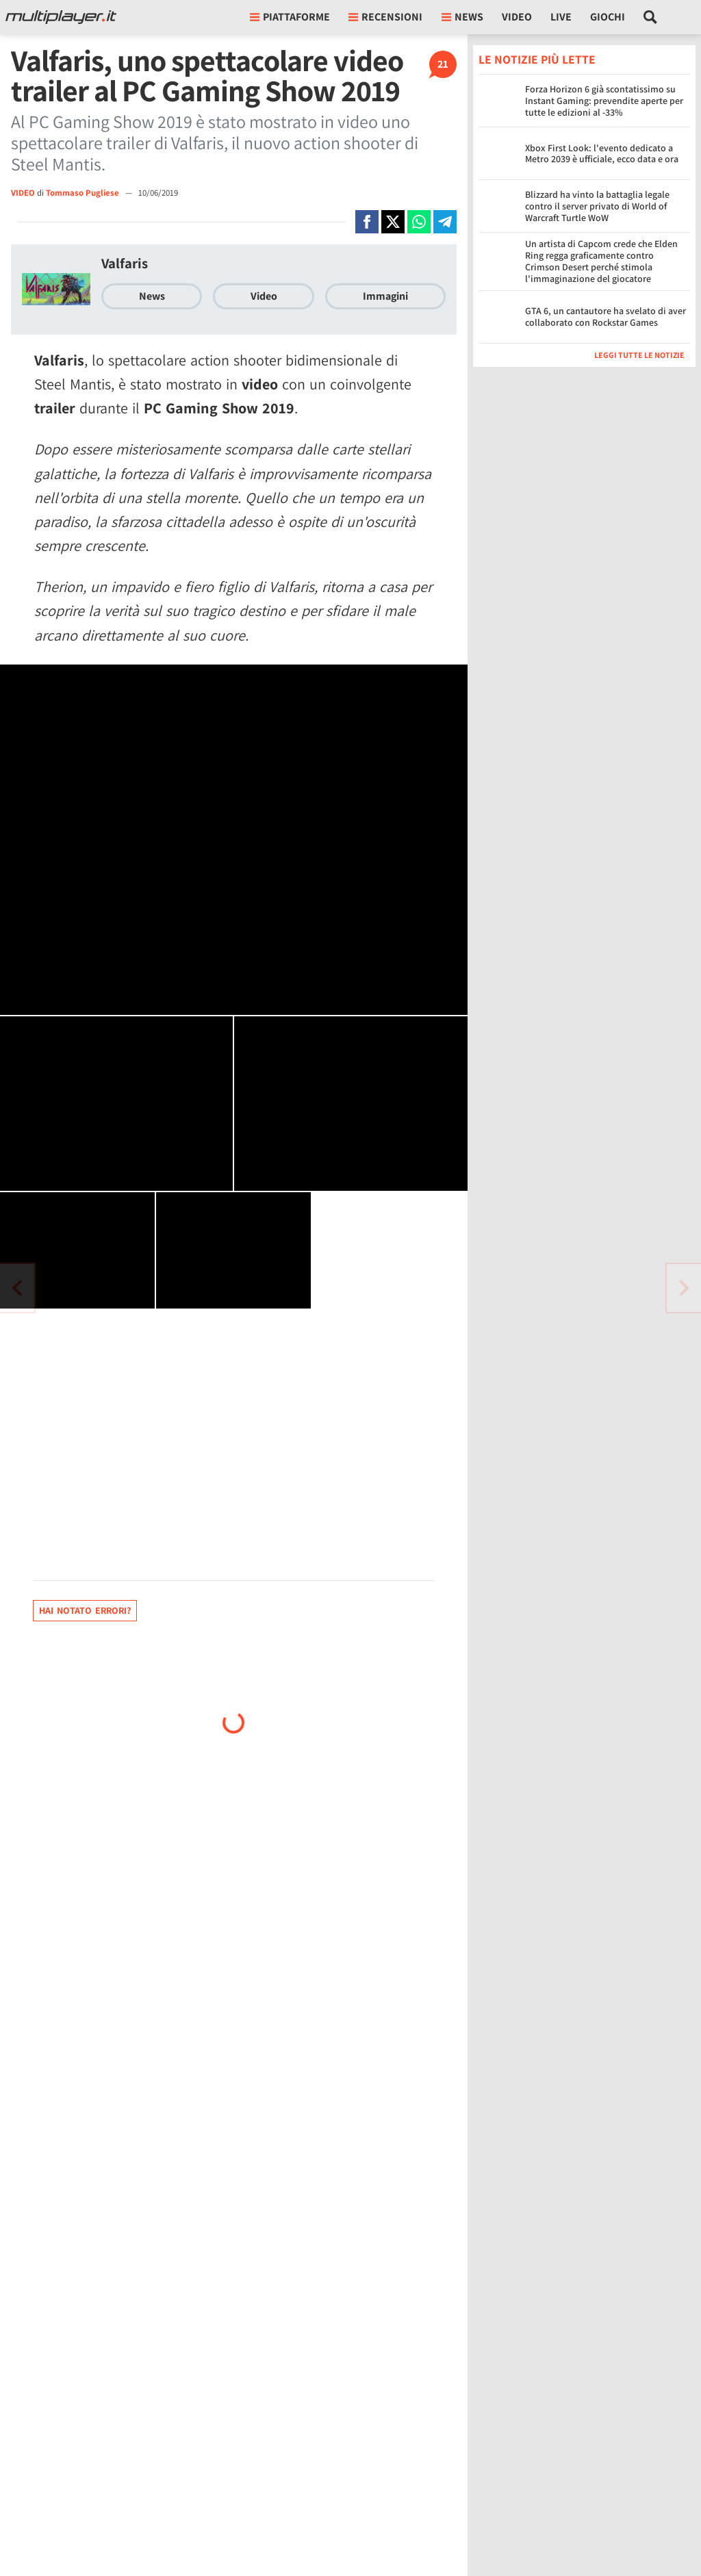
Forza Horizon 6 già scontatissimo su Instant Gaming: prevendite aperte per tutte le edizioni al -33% (604, 100)
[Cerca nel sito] (651, 17)
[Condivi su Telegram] (445, 221)
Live (561, 17)
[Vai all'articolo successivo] (17, 1288)
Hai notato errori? (85, 1610)
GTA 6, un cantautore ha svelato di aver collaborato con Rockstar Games (605, 317)
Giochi (607, 17)
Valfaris (124, 263)
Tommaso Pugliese (83, 192)
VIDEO (23, 192)
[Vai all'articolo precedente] (684, 1288)
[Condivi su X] (393, 221)
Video (517, 17)
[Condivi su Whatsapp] (419, 221)
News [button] (462, 17)
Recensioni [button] (385, 17)
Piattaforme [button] (290, 17)
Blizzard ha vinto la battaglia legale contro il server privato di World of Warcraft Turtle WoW (597, 206)
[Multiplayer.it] (60, 17)
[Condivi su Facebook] (367, 221)
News (152, 296)
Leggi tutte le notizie (639, 355)
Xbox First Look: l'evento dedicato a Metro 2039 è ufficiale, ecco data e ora (601, 154)
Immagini (385, 296)
